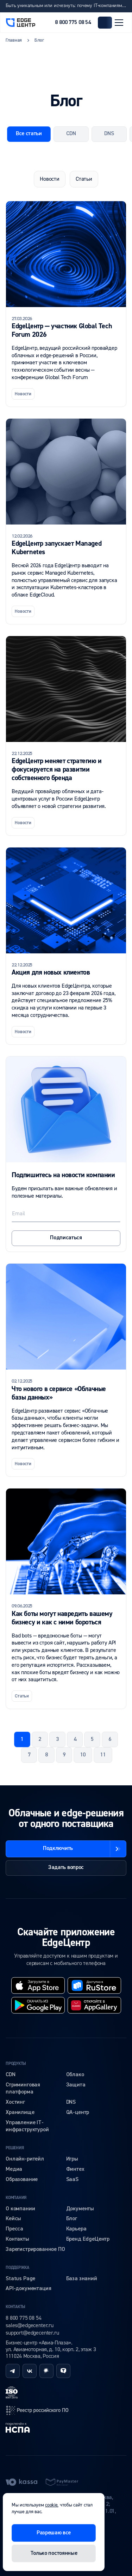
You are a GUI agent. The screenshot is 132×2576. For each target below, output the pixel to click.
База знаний (81, 2279)
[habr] (46, 2371)
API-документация (28, 2289)
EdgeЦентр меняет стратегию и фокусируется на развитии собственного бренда (57, 769)
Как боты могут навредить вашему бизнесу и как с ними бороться (62, 1618)
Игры (72, 2159)
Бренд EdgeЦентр (88, 2239)
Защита (76, 2085)
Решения (15, 2148)
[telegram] (12, 2371)
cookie (51, 2505)
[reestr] (37, 2410)
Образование (22, 2179)
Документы (80, 2209)
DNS (71, 2102)
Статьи (84, 178)
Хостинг (15, 2102)
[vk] (29, 2371)
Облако (75, 2075)
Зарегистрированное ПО (35, 2249)
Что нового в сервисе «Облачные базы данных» (59, 1393)
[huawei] (94, 2005)
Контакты (17, 2239)
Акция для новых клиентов (51, 972)
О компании (20, 2209)
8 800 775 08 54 (73, 22)
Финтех (75, 2169)
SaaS (72, 2179)
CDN (10, 2075)
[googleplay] (38, 2005)
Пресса (14, 2229)
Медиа (14, 2169)
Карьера (76, 2229)
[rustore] (94, 1985)
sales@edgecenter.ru (30, 2325)
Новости (49, 178)
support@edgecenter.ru (32, 2332)
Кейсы (13, 2219)
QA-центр (77, 2112)
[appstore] (38, 1985)
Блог (71, 2219)
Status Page (20, 2279)
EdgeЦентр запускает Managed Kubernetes (56, 547)
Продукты (16, 2063)
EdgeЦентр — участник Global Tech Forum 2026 (62, 330)
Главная (14, 40)
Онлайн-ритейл (25, 2159)
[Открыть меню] (119, 23)
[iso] (12, 2392)
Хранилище (20, 2112)
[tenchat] (63, 2371)
